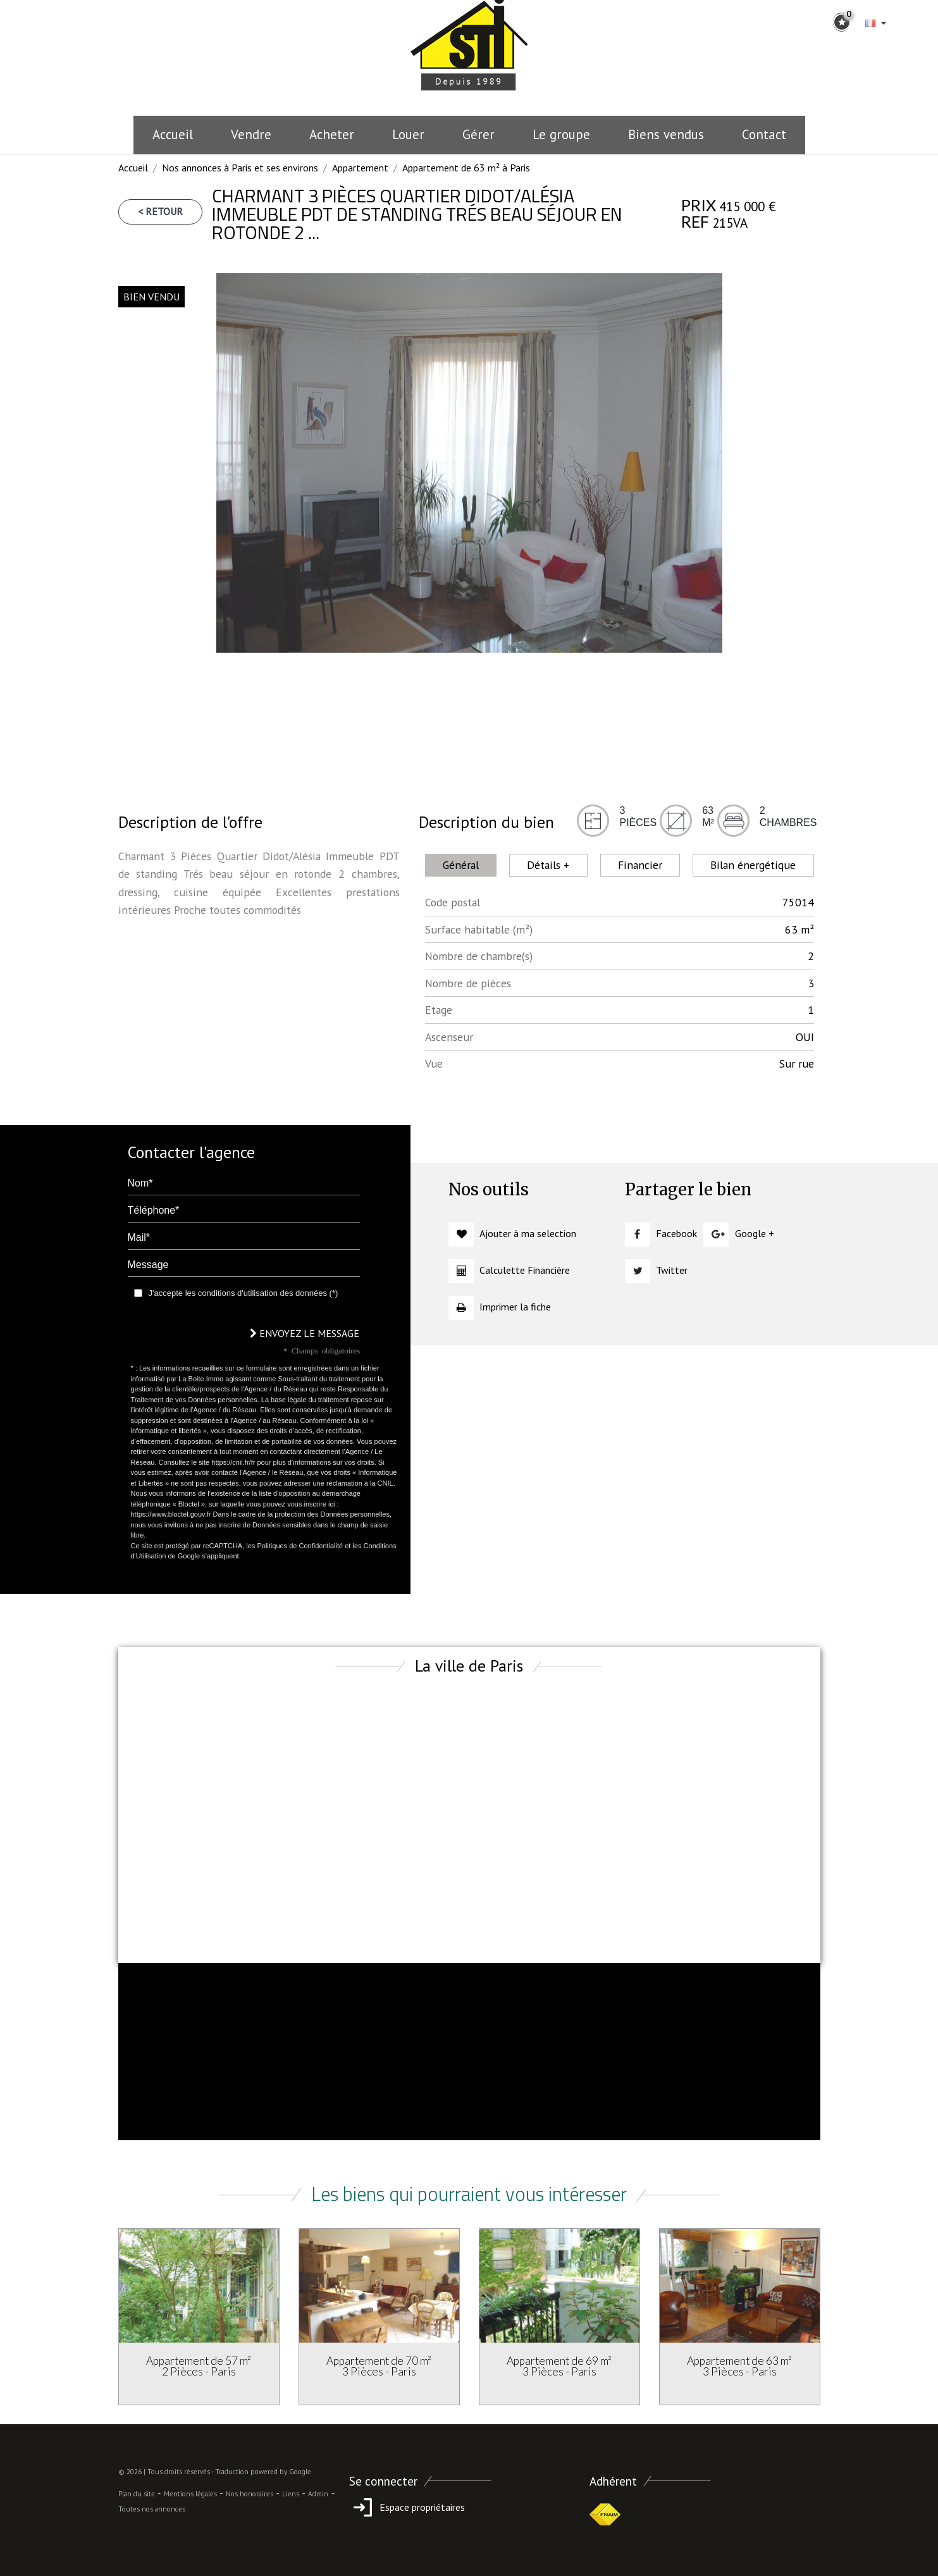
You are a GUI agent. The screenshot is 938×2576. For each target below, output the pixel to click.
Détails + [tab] (548, 865)
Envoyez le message (304, 1333)
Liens (290, 2493)
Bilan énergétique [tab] (753, 865)
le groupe (561, 134)
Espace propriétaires (407, 2507)
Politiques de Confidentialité (300, 1546)
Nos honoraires (249, 2493)
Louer (408, 134)
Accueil (172, 134)
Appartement (360, 167)
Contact (764, 134)
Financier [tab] (640, 865)
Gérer (478, 134)
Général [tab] (461, 865)
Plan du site (136, 2493)
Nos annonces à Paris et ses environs (240, 167)
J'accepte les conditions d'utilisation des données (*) (243, 1293)
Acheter (331, 134)
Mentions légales (190, 2493)
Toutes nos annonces (151, 2509)
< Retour (160, 211)
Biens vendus (666, 134)
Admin (318, 2493)
